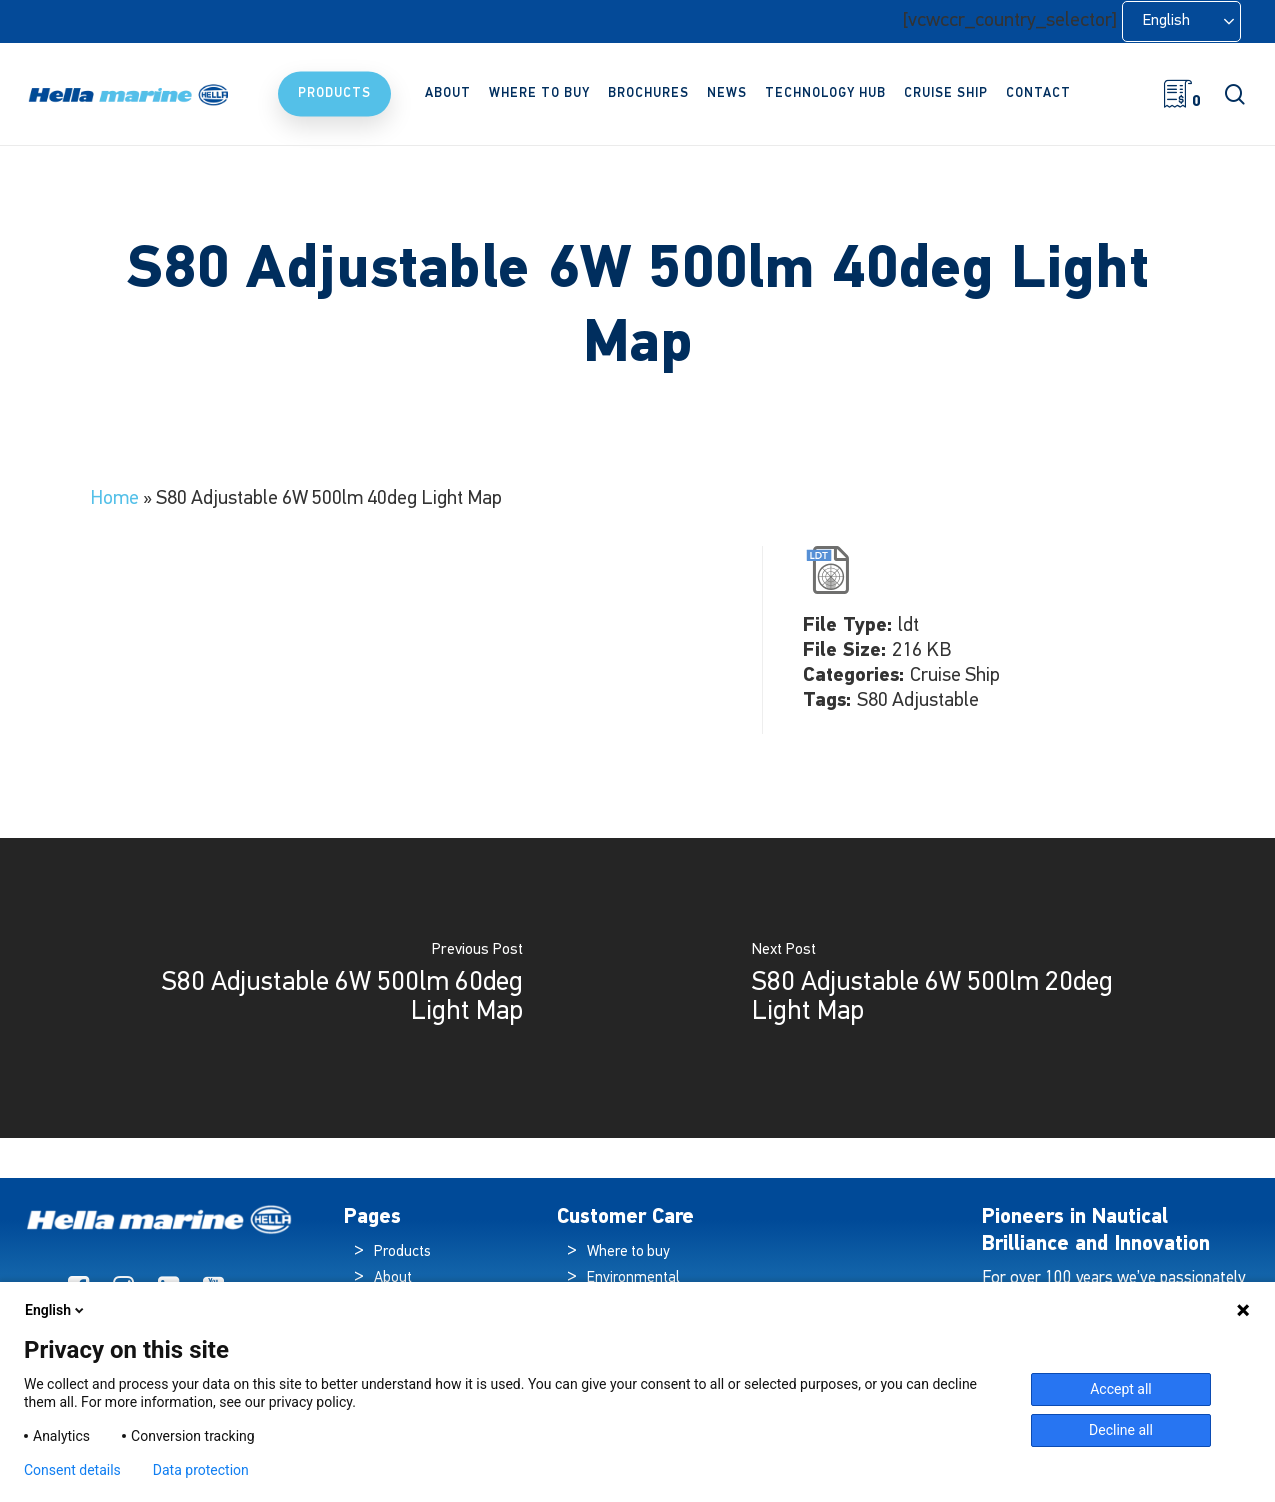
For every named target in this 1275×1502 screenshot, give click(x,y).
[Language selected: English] (1181, 21)
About (393, 1278)
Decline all (1121, 1430)
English (56, 1310)
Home (114, 499)
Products (402, 1252)
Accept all (1121, 1389)
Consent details (72, 1470)
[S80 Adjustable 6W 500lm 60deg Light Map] (319, 988)
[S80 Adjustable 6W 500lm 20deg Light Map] (957, 988)
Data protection (201, 1470)
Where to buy (628, 1252)
